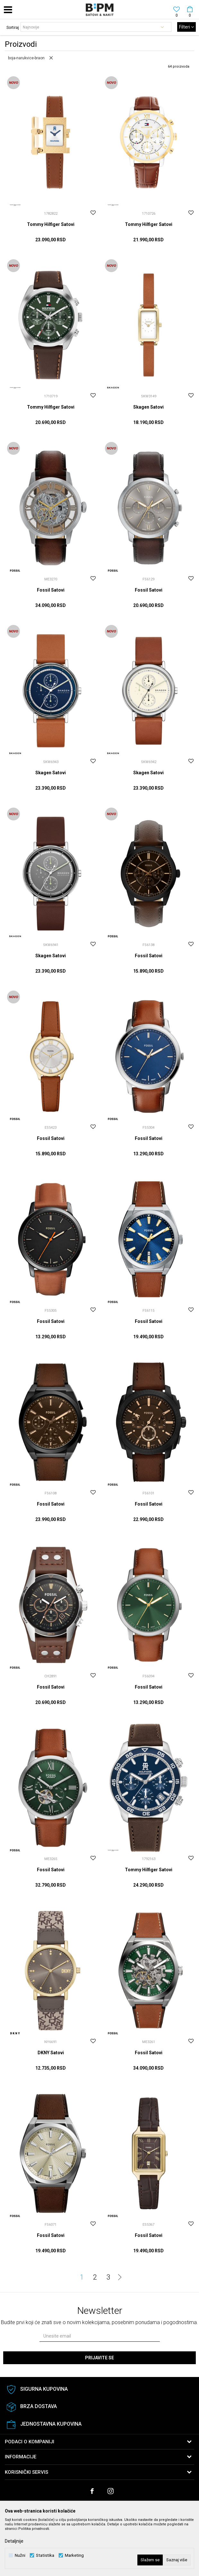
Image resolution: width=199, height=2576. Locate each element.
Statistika (45, 2555)
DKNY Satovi (51, 2052)
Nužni (20, 2555)
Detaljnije (14, 2541)
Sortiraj (12, 27)
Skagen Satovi (148, 407)
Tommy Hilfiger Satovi (50, 224)
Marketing (74, 2555)
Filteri (186, 26)
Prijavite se (99, 2357)
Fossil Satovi (51, 590)
